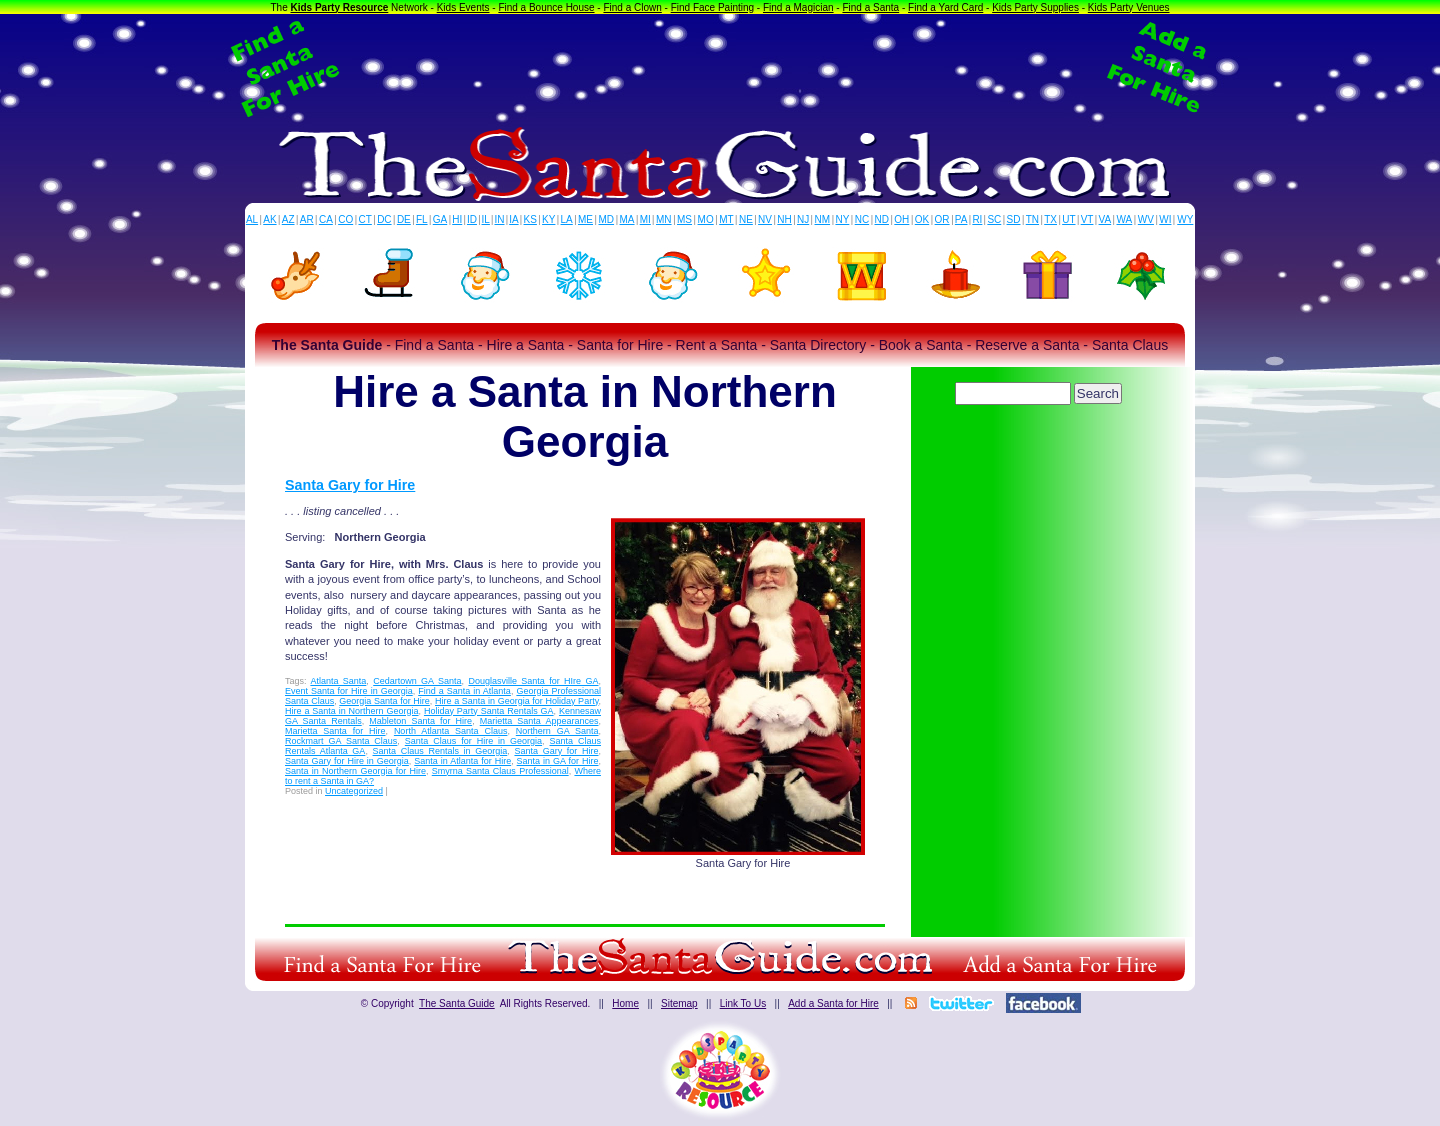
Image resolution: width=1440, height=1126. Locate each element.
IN (499, 219)
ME (585, 219)
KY (548, 219)
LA (567, 219)
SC (994, 219)
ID (472, 219)
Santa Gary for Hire (350, 485)
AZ (288, 219)
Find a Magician (798, 7)
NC (862, 219)
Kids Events (463, 7)
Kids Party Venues (1129, 7)
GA (440, 219)
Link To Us (743, 1003)
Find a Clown (632, 7)
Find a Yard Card (945, 7)
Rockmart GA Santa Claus (341, 741)
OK (922, 219)
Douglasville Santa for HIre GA (533, 681)
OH (901, 219)
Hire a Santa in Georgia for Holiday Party (516, 701)
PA (961, 219)
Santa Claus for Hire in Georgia (473, 741)
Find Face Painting (712, 7)
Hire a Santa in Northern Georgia (352, 711)
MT (726, 219)
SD (1014, 219)
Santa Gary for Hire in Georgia (347, 761)
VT (1087, 219)
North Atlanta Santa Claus (451, 731)
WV (1146, 219)
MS (684, 219)
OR (942, 219)
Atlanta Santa (338, 681)
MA (627, 219)
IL (486, 219)
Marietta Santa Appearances (539, 721)
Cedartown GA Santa (417, 681)
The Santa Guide (457, 1003)
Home (625, 1003)
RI (977, 219)
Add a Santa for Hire (833, 1003)
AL (252, 219)
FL (422, 219)
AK (269, 219)
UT (1068, 219)
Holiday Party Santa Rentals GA (489, 711)
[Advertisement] (720, 68)
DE (404, 219)
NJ (803, 219)
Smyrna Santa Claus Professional (500, 771)
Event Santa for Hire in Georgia (349, 691)
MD (607, 219)
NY (842, 219)
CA (326, 219)
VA (1105, 219)
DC (384, 219)
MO (706, 219)
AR (307, 219)
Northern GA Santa (557, 731)
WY (1185, 219)
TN (1032, 219)
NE (746, 219)
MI (645, 219)
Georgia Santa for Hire (384, 701)
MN (664, 219)
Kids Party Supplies (1035, 7)
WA (1125, 219)
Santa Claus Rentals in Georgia (440, 751)
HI (457, 219)
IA (513, 219)
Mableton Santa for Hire (420, 721)
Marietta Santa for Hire (335, 731)
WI (1165, 219)
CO (345, 219)
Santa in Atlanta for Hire (462, 761)
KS (530, 219)
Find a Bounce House (546, 7)
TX (1050, 219)
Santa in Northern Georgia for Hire (355, 771)
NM (823, 219)
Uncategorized (354, 791)
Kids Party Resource (340, 7)
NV (765, 219)
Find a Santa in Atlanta (464, 691)
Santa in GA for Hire (558, 761)
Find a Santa (870, 7)
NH (784, 219)
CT (365, 219)
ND (882, 219)
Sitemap (679, 1003)
